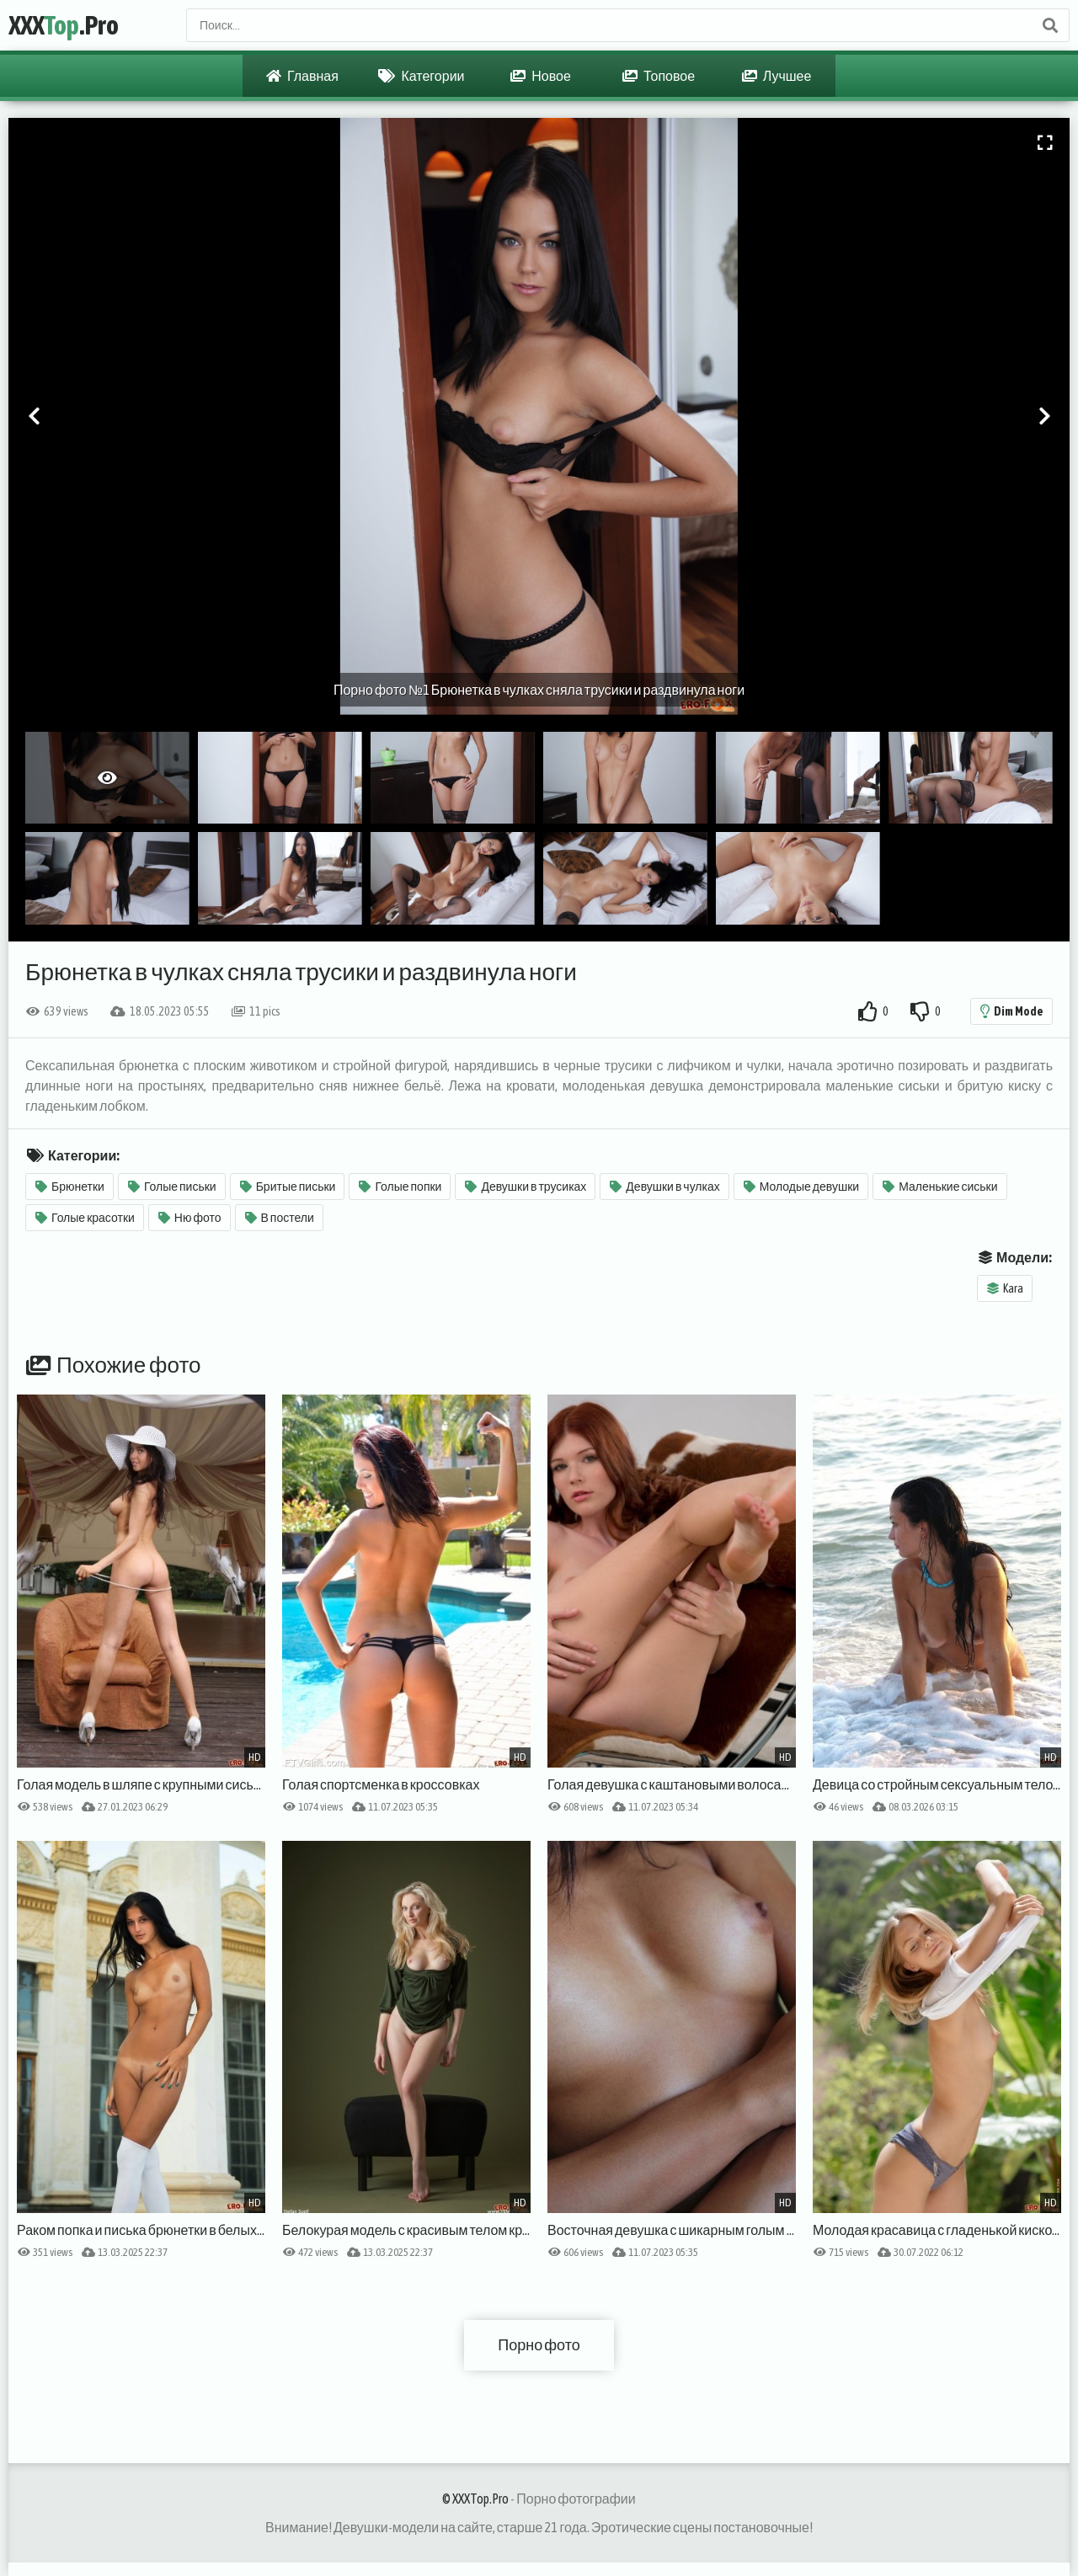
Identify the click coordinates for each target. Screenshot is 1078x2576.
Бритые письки (288, 1186)
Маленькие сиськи (940, 1186)
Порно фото (538, 2345)
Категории (421, 76)
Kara (1005, 1288)
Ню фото (189, 1217)
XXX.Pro (63, 24)
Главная (302, 76)
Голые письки (172, 1186)
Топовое (658, 76)
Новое (540, 76)
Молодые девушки (801, 1186)
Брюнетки (69, 1186)
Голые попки (400, 1186)
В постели (279, 1217)
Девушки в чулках (664, 1186)
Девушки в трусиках (525, 1186)
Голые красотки (85, 1217)
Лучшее (777, 76)
